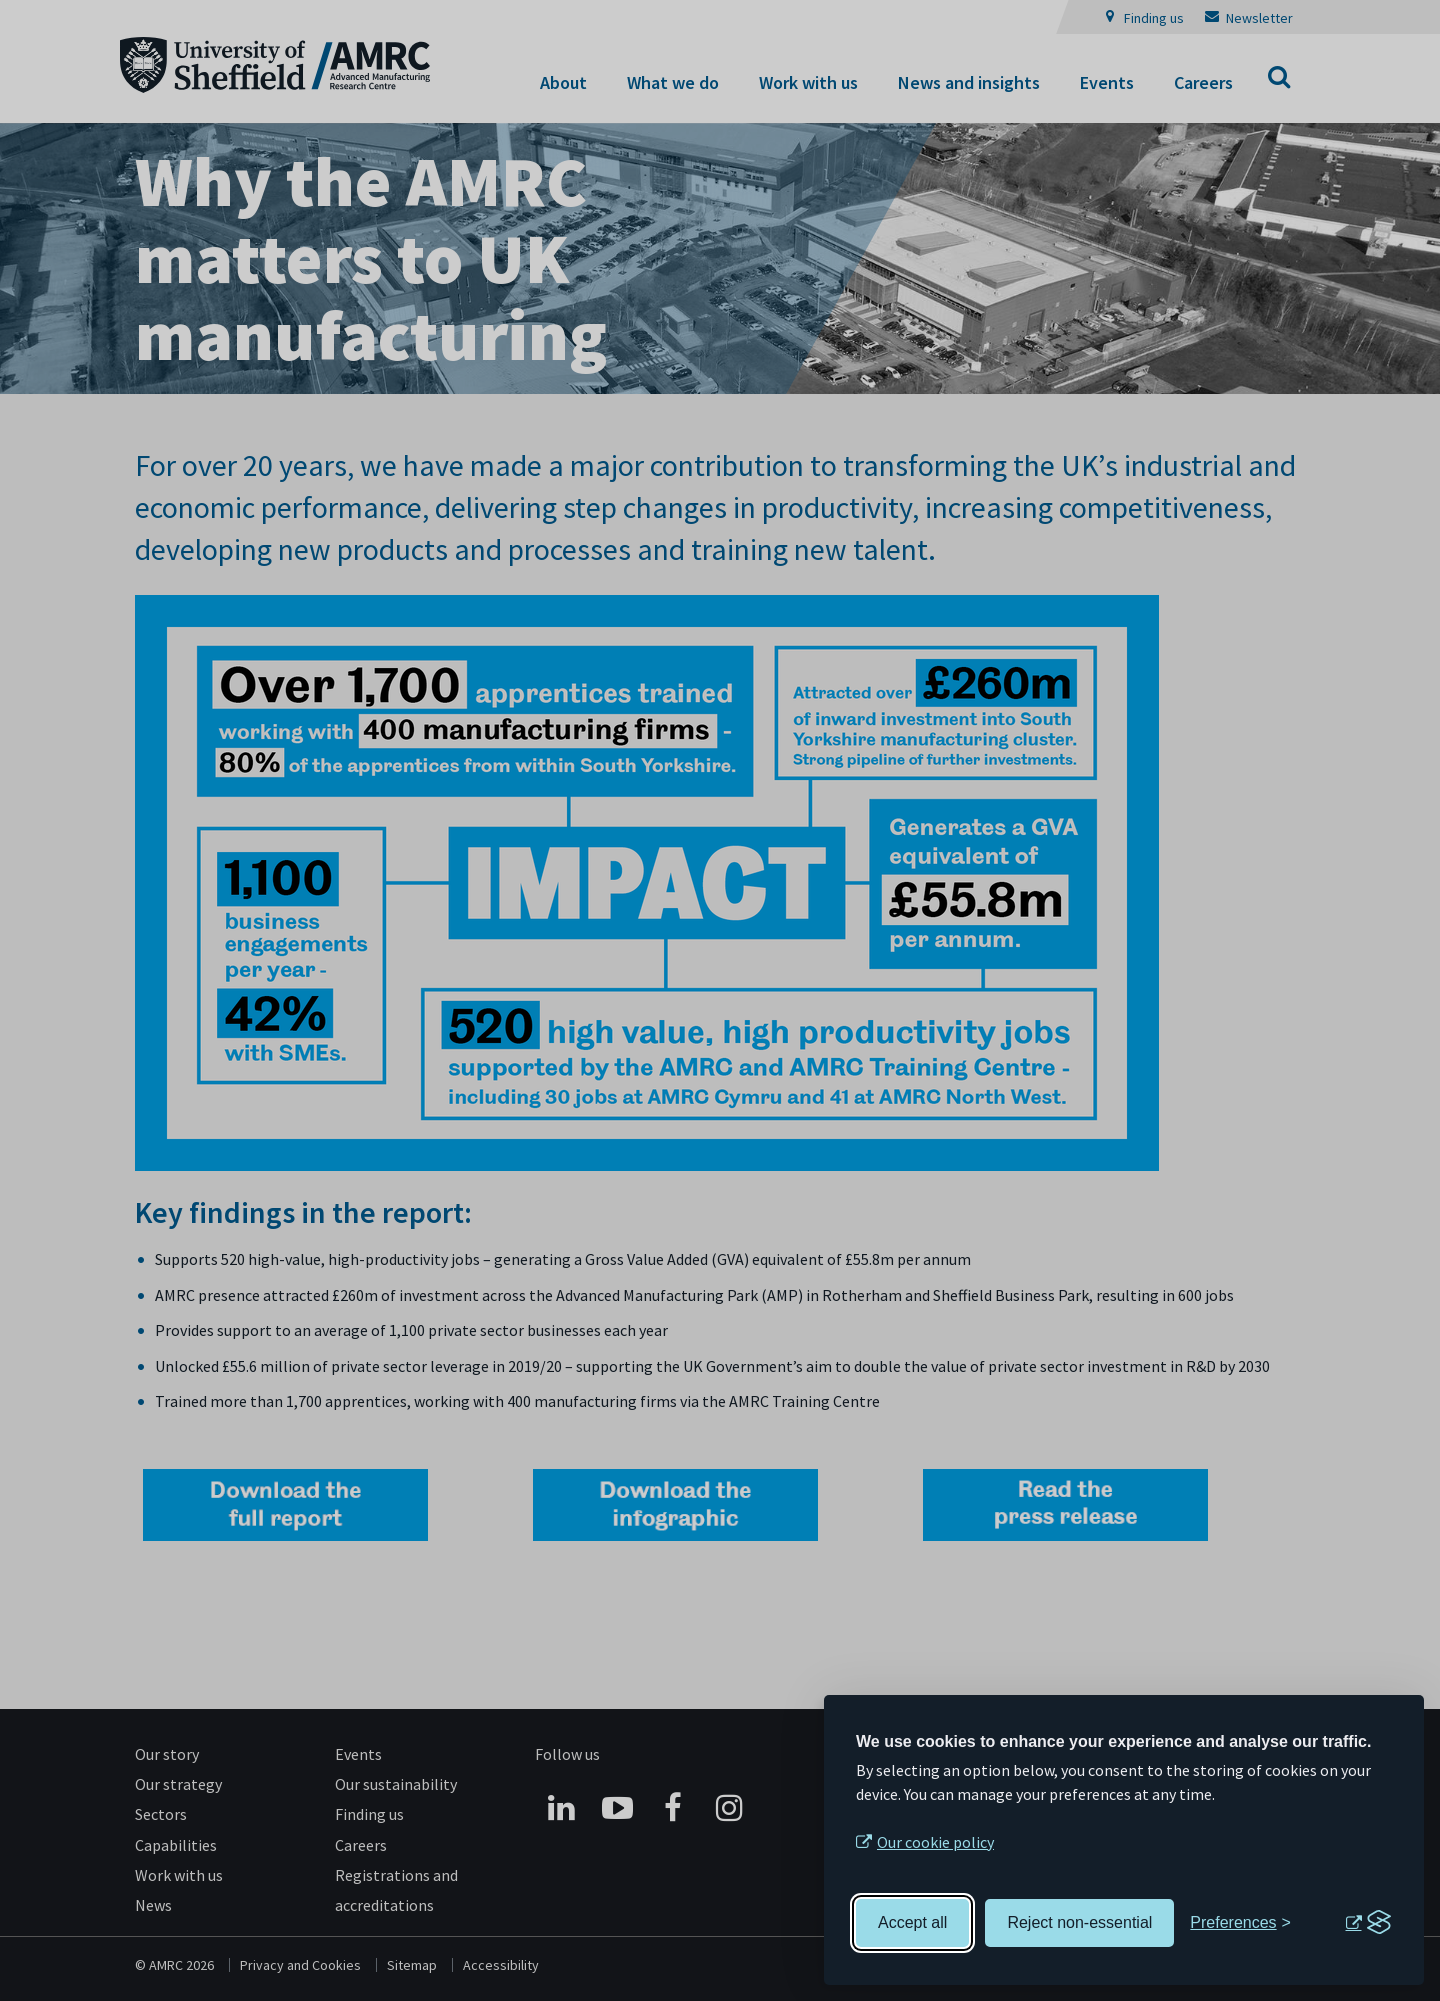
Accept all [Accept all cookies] (912, 1922)
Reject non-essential (1079, 1922)
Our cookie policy (935, 1842)
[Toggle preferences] (1240, 1923)
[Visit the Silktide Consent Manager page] (1368, 1923)
